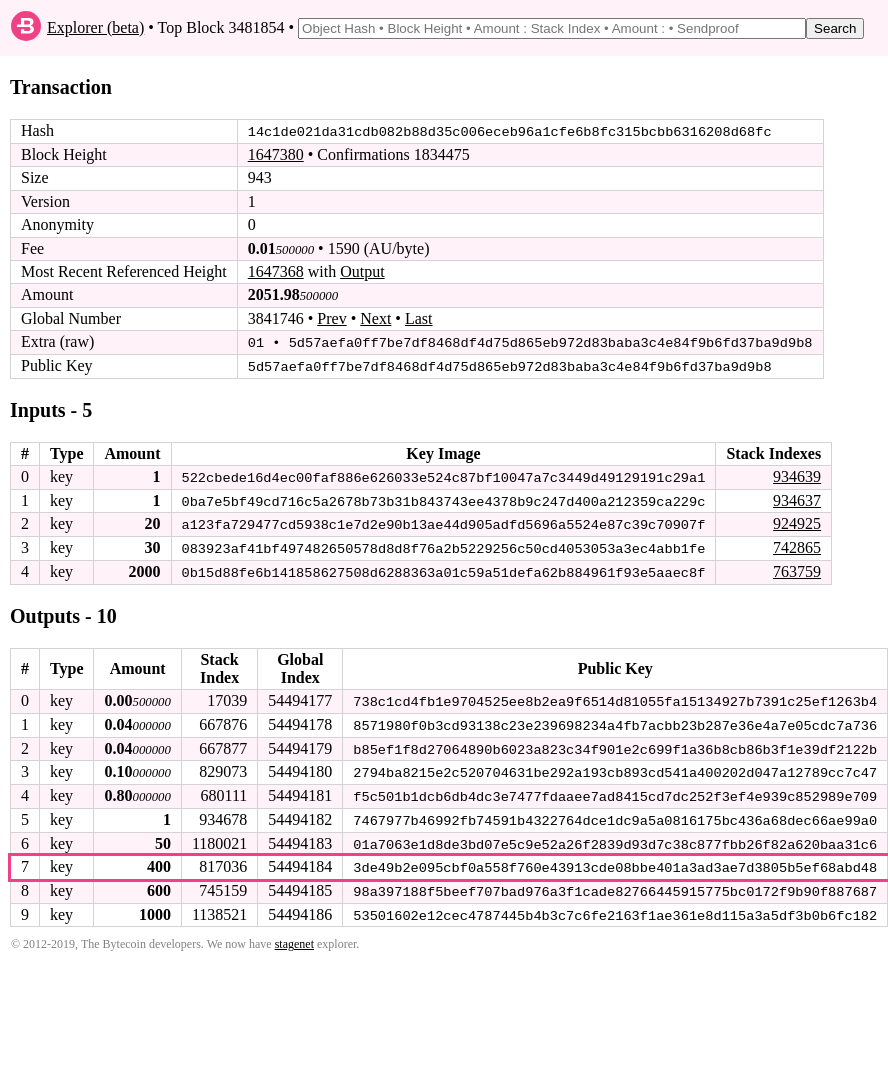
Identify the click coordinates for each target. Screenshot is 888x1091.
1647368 (276, 271)
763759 (797, 569)
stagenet (294, 939)
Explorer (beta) (95, 27)
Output (362, 271)
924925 (797, 522)
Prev (331, 318)
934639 (797, 475)
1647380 (276, 154)
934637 (797, 498)
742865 (797, 545)
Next (375, 318)
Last (419, 318)
